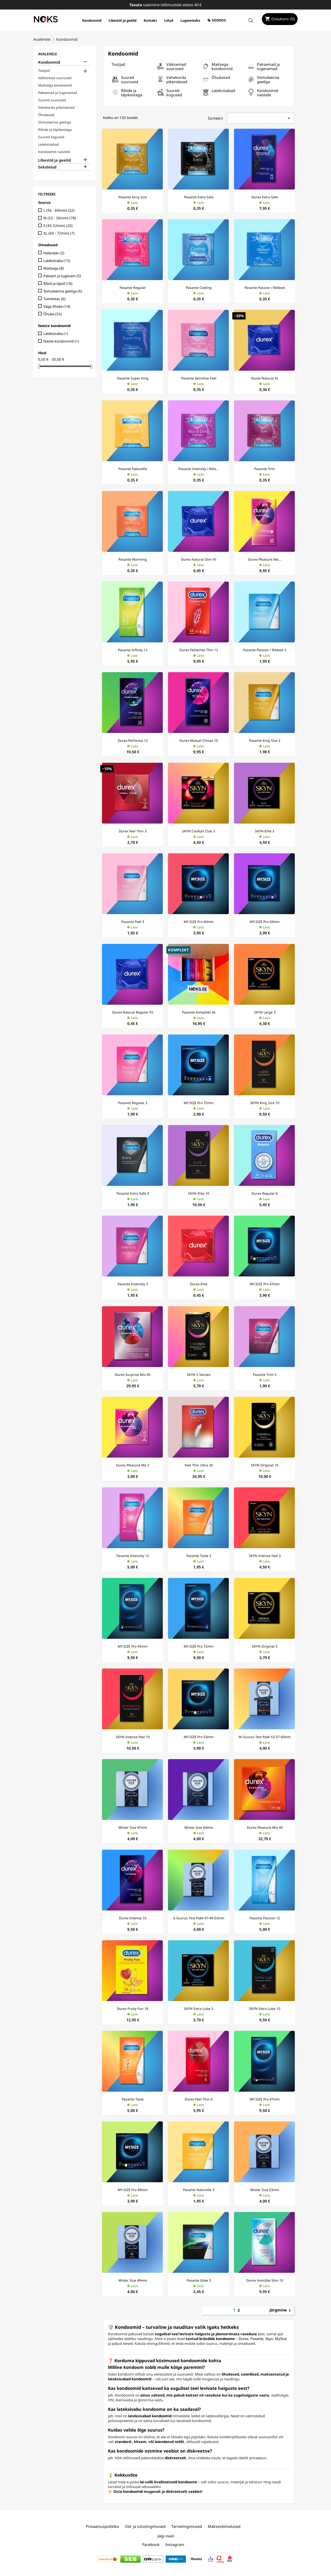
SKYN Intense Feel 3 (265, 1555)
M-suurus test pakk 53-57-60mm (265, 1737)
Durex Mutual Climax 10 (198, 740)
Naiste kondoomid (61, 341)
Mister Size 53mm (264, 2189)
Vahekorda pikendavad (56, 107)
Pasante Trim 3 (264, 1374)
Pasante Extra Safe (199, 197)
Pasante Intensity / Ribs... (198, 468)
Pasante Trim (264, 468)
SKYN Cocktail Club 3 (198, 831)
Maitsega (53, 268)
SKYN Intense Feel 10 (133, 1737)
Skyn (269, 2338)
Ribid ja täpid (57, 283)
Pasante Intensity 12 (133, 1555)
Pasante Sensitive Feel (198, 378)
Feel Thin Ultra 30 (199, 1465)
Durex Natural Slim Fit (198, 559)
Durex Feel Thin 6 (199, 2099)
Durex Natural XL (264, 378)
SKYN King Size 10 (264, 1103)
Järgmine (281, 2310)
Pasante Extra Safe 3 (133, 1193)
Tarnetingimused (186, 2526)
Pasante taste (133, 2099)
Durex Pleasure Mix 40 (265, 1827)
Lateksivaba (56, 260)
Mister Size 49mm (132, 2280)
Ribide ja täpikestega (55, 129)
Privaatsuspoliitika (102, 2526)
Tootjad (44, 70)
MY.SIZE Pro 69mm (265, 921)
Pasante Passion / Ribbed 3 (264, 650)
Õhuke (52, 314)
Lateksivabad (48, 144)
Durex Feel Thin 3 (133, 831)
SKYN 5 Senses (198, 1374)
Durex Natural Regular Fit (132, 1012)
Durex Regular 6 (265, 1193)
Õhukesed (46, 115)
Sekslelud (47, 167)
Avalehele (47, 53)
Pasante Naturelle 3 (198, 2189)
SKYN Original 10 (264, 1465)
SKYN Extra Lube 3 (198, 2008)
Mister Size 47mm (132, 1827)
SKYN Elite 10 (198, 1193)
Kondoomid (49, 62)
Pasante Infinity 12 (133, 650)
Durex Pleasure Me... (264, 559)
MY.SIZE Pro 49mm (133, 2189)
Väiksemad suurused (54, 78)
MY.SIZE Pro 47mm (265, 1284)
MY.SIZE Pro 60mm (199, 921)
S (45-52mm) (58, 225)
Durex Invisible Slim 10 (264, 2280)
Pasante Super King (132, 378)
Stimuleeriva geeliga (54, 122)
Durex (244, 2338)
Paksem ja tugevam (62, 275)
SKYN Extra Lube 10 (264, 2008)
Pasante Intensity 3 (132, 1284)
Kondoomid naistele (54, 151)
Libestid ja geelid (54, 160)
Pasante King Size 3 (264, 740)
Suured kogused (51, 137)
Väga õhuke (56, 306)
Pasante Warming (132, 559)
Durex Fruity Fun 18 (132, 2008)
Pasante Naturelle (132, 468)
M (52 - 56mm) (59, 217)
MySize (281, 2338)
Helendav (53, 253)
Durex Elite (198, 1284)
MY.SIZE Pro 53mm (199, 1737)
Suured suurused (52, 100)
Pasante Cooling (199, 287)
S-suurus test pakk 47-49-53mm (198, 1918)
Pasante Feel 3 (132, 921)
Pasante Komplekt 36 (198, 1012)
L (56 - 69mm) (59, 210)
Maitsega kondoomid (55, 85)
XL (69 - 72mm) (59, 233)
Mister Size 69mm (198, 1827)
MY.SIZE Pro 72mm (199, 1103)
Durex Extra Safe (264, 197)
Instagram (174, 2544)
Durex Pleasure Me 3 (132, 1465)
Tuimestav (54, 298)
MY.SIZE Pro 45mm (133, 1646)
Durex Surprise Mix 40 (132, 1374)
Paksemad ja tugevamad (57, 92)
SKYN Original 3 (264, 1646)
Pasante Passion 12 (265, 1918)
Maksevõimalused (224, 2526)
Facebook (151, 2544)
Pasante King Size (132, 197)
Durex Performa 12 (133, 740)
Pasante (256, 2338)
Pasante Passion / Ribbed (264, 287)
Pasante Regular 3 (132, 1103)
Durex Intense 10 (132, 1918)
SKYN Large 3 (264, 1012)
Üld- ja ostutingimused (145, 2526)
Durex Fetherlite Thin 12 (198, 650)
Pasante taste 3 (198, 1555)
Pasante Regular (133, 287)
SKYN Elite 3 (264, 831)
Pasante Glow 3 (199, 2280)
